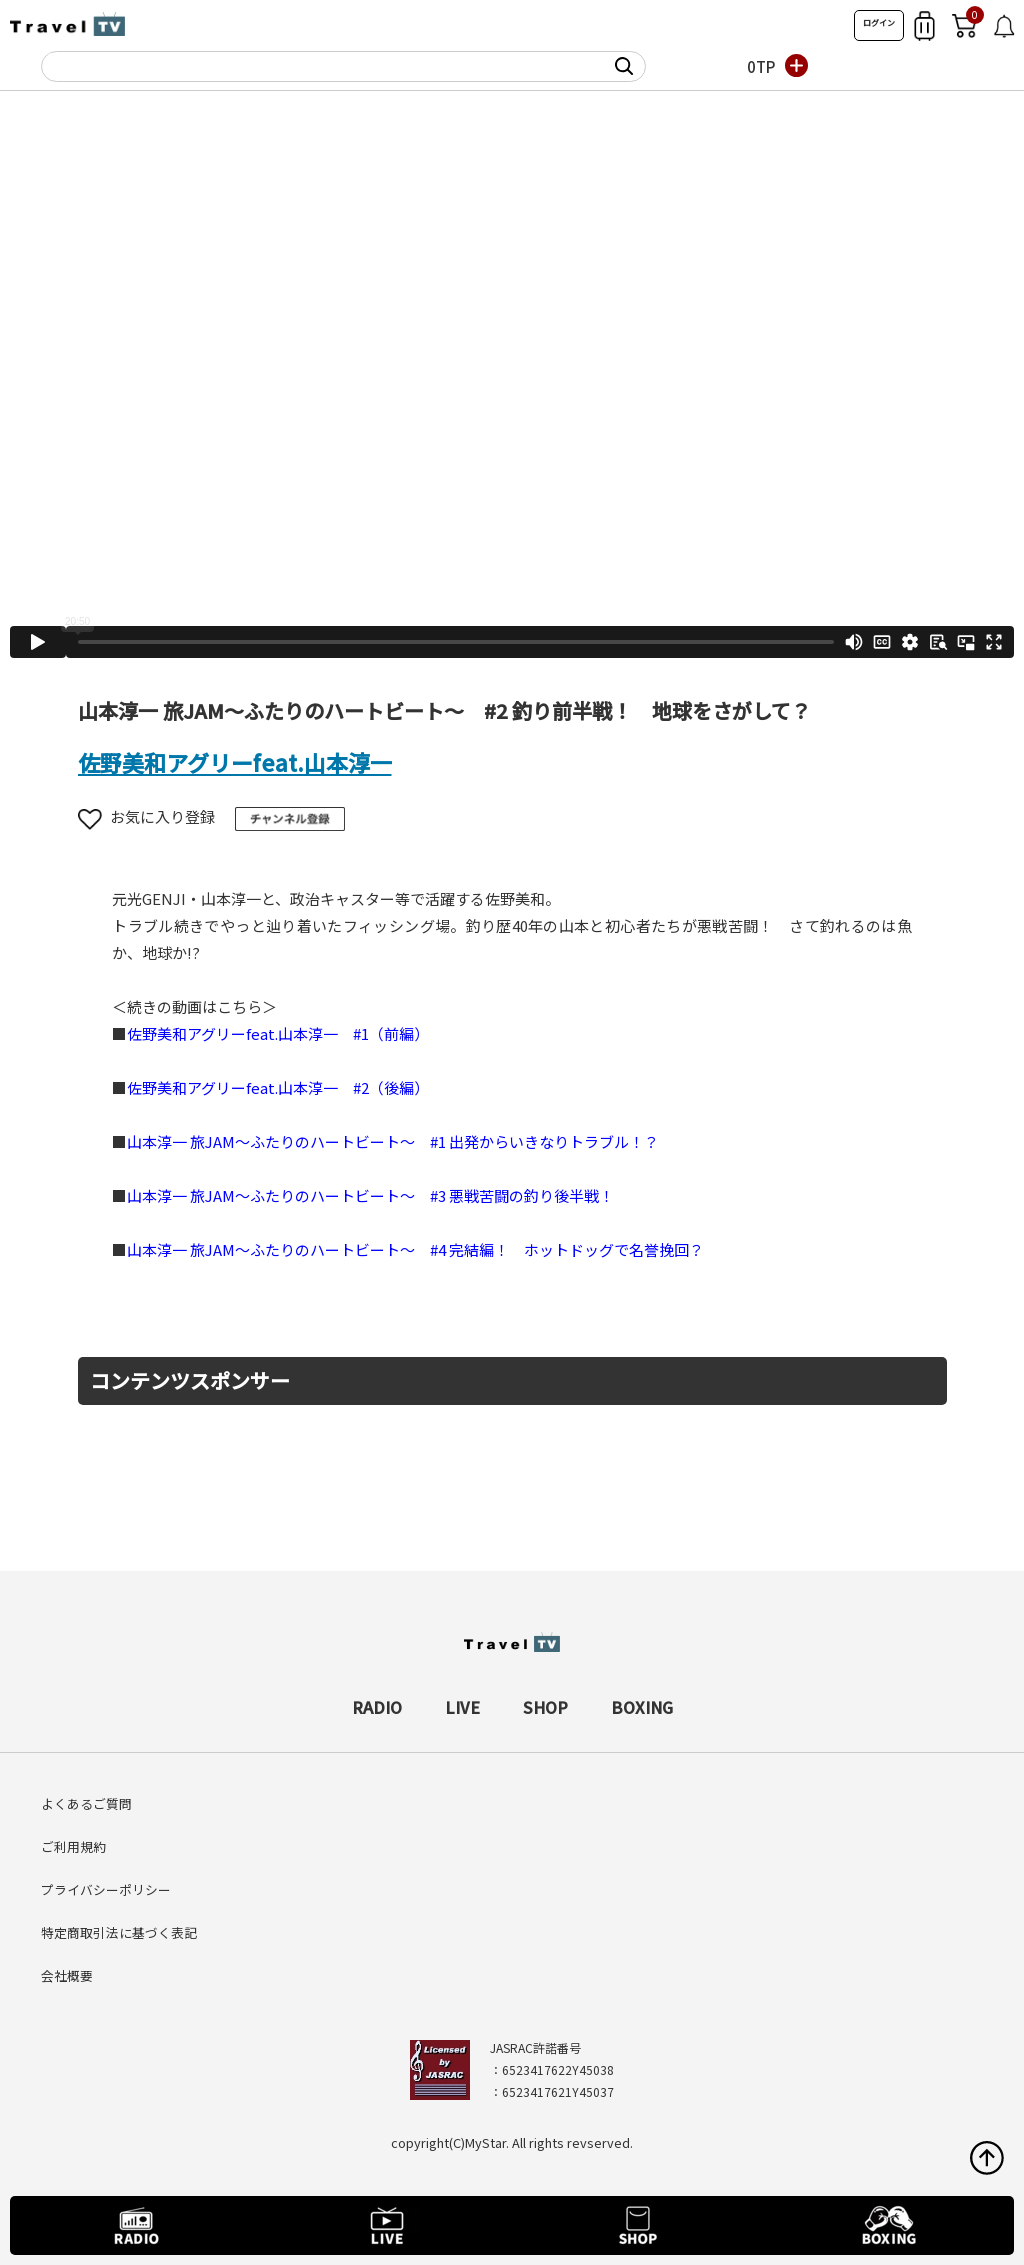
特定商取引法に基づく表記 (119, 1932)
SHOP (545, 1707)
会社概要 (67, 1975)
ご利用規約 (73, 1846)
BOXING (642, 1707)
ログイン (879, 22)
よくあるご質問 (86, 1803)
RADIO (377, 1707)
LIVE (462, 1707)
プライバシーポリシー (106, 1889)
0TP (761, 66)
